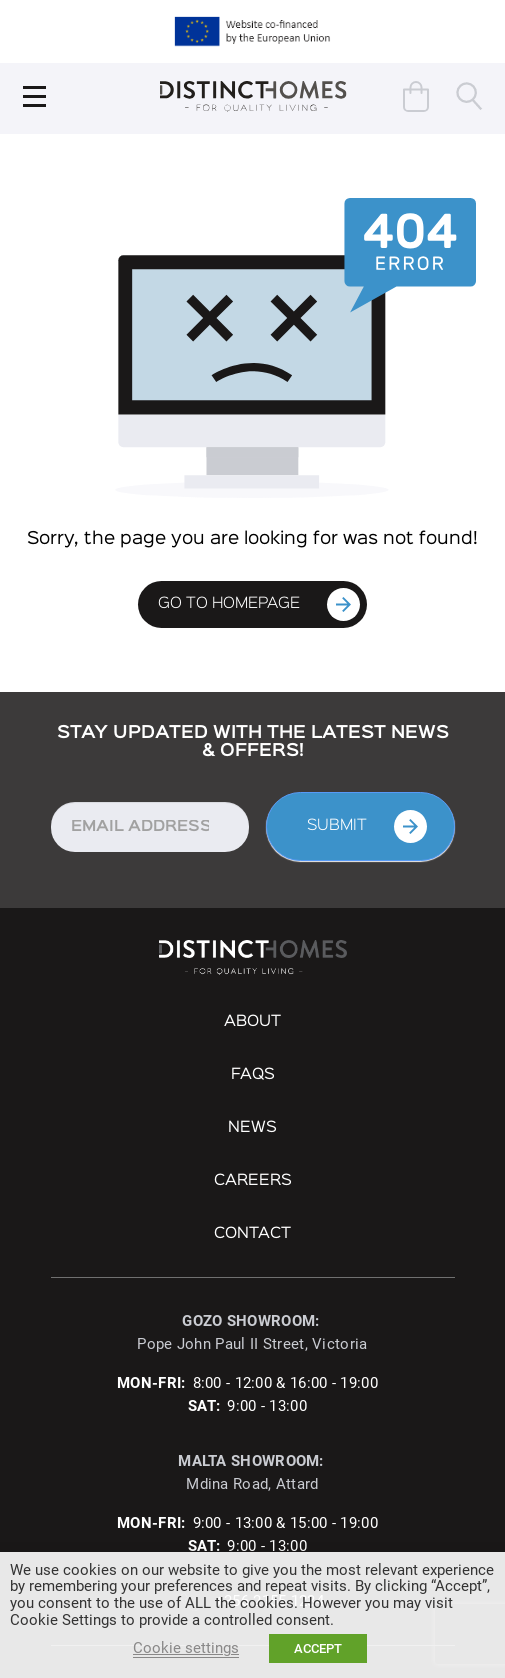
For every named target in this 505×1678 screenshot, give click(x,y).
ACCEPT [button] (318, 1648)
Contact (252, 1234)
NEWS (252, 1128)
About (252, 1022)
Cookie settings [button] (186, 1648)
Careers (253, 1181)
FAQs (253, 1075)
